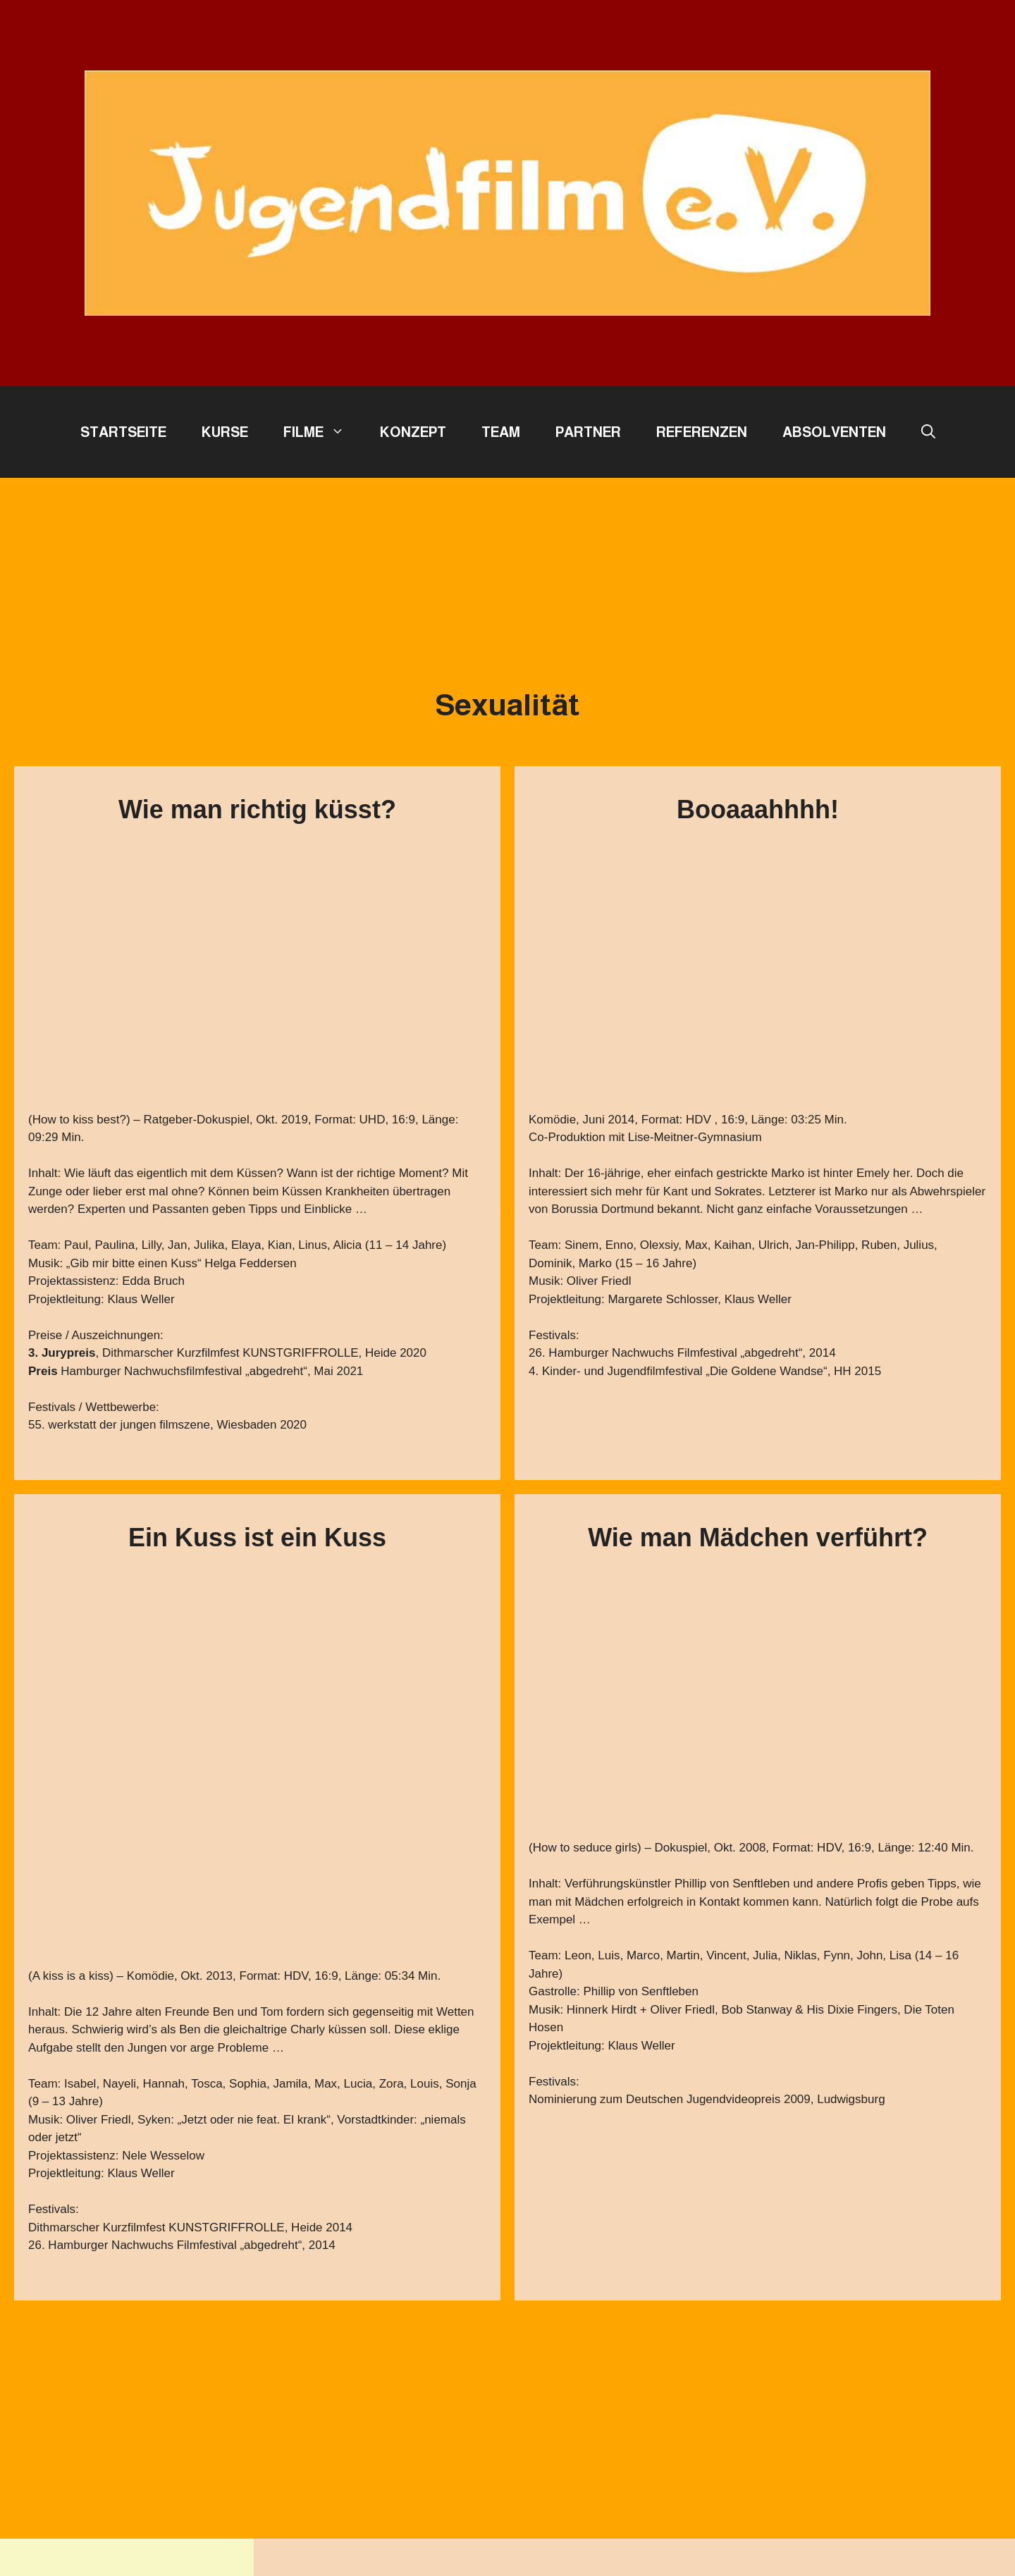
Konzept (413, 432)
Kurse (225, 432)
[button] (928, 432)
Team (500, 432)
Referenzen (701, 432)
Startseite (123, 432)
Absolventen (834, 432)
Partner (588, 432)
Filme (322, 432)
